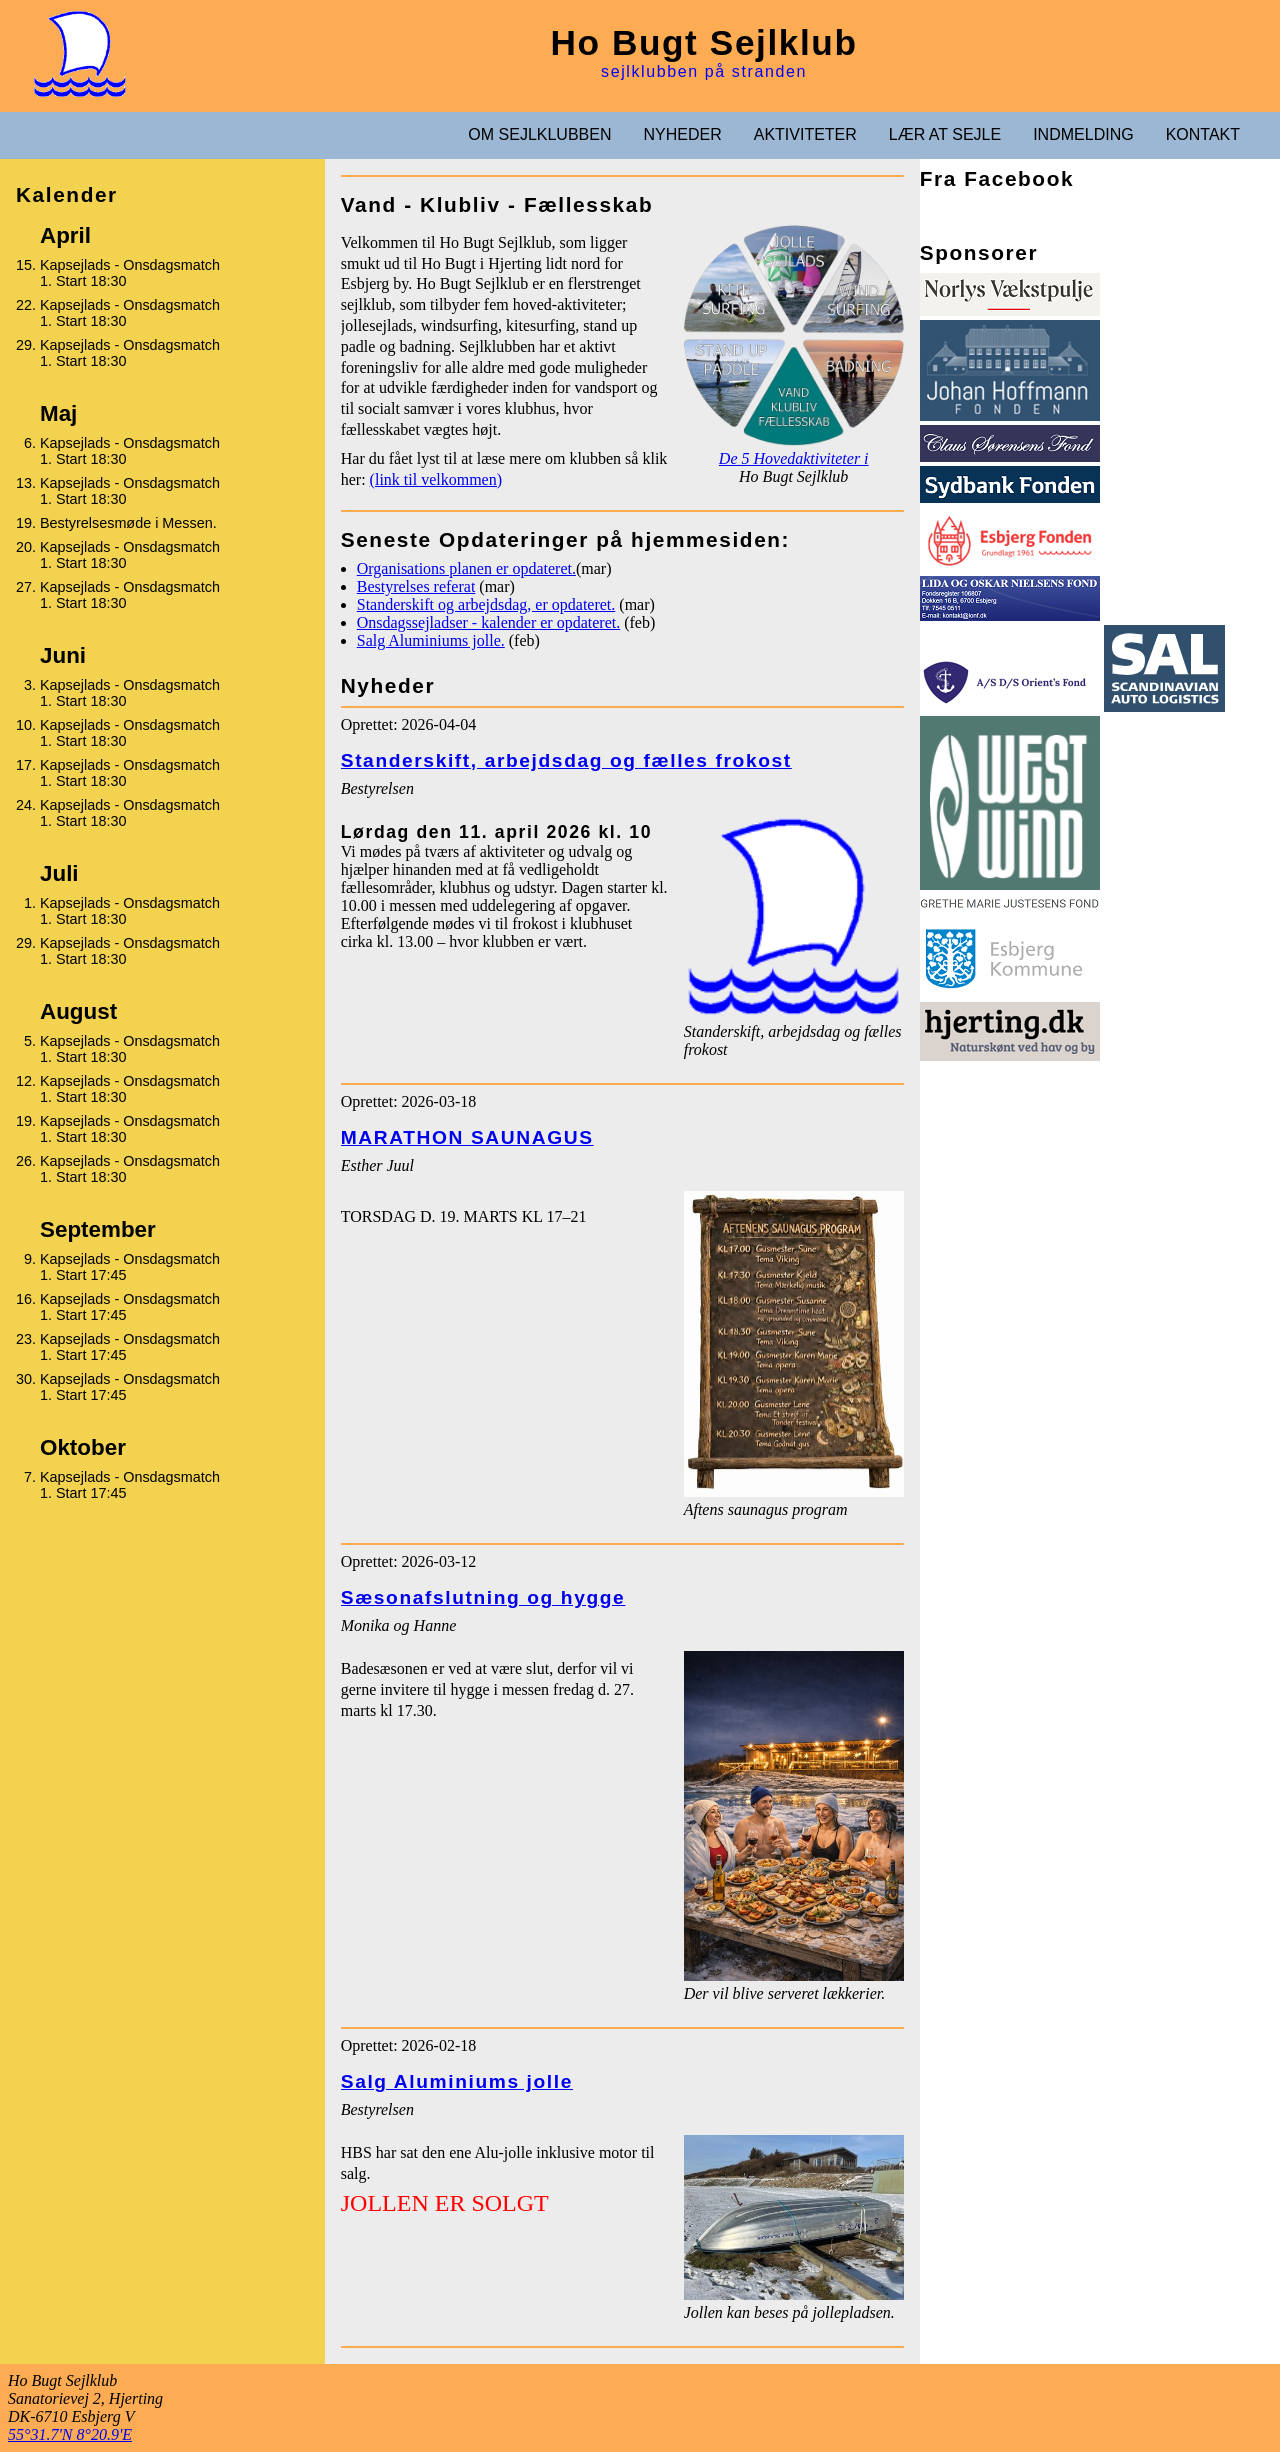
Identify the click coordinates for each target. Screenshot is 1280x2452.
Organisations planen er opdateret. (466, 568)
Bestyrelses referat (416, 586)
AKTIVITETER (805, 134)
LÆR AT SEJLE (945, 134)
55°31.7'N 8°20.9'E (70, 2434)
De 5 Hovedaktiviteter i (794, 458)
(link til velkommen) (436, 479)
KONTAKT (1203, 134)
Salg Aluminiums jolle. (431, 640)
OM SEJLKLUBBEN (539, 134)
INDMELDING (1083, 134)
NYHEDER (682, 134)
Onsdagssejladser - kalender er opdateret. (488, 622)
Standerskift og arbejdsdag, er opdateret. (486, 604)
